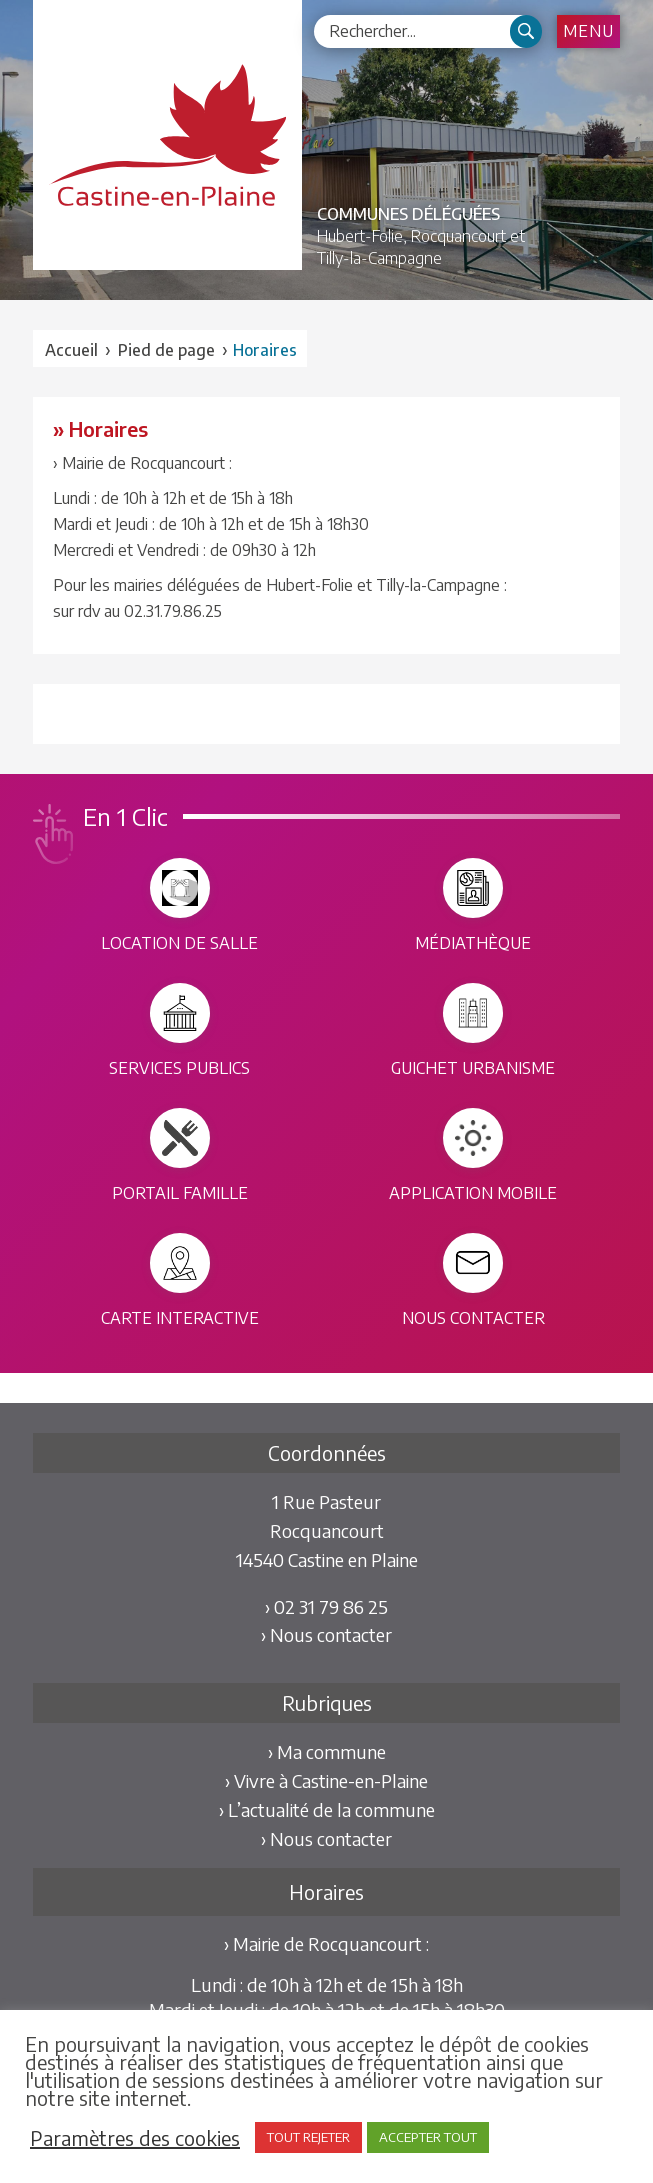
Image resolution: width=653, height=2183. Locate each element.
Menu (588, 31)
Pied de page (166, 350)
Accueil (71, 350)
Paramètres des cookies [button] (135, 2138)
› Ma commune (327, 1751)
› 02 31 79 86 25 (326, 1606)
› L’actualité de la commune (327, 1809)
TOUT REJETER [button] (308, 2137)
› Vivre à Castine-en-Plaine (326, 1780)
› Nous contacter (326, 1634)
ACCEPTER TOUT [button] (428, 2137)
